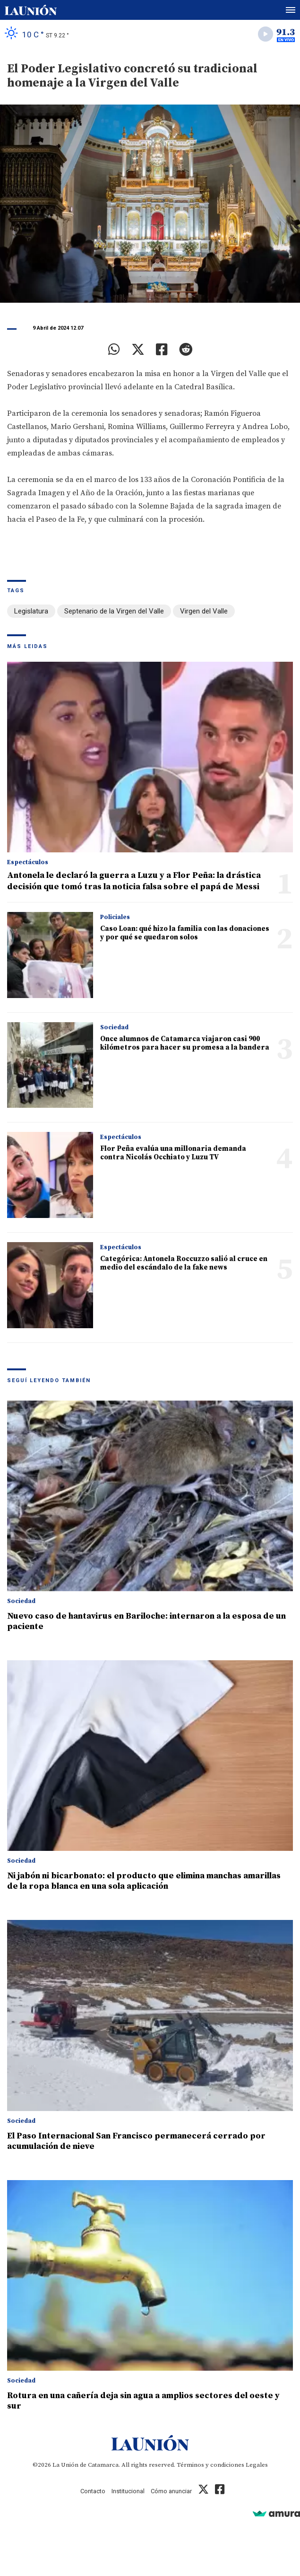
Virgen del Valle (204, 611)
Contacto (92, 2491)
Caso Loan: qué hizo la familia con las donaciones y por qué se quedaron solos (184, 933)
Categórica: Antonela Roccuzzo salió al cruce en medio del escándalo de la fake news (183, 1263)
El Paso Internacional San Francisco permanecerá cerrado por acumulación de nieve (136, 2141)
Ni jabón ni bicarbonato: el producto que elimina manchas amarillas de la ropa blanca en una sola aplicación (144, 1881)
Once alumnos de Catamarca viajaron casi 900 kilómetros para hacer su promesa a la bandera (184, 1043)
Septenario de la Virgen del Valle (114, 611)
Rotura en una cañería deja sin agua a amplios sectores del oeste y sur (143, 2400)
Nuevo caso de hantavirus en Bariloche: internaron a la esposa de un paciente (146, 1621)
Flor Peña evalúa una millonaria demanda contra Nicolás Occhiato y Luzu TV (173, 1153)
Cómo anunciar (171, 2491)
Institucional (128, 2491)
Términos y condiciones (210, 2465)
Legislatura (31, 611)
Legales (257, 2465)
